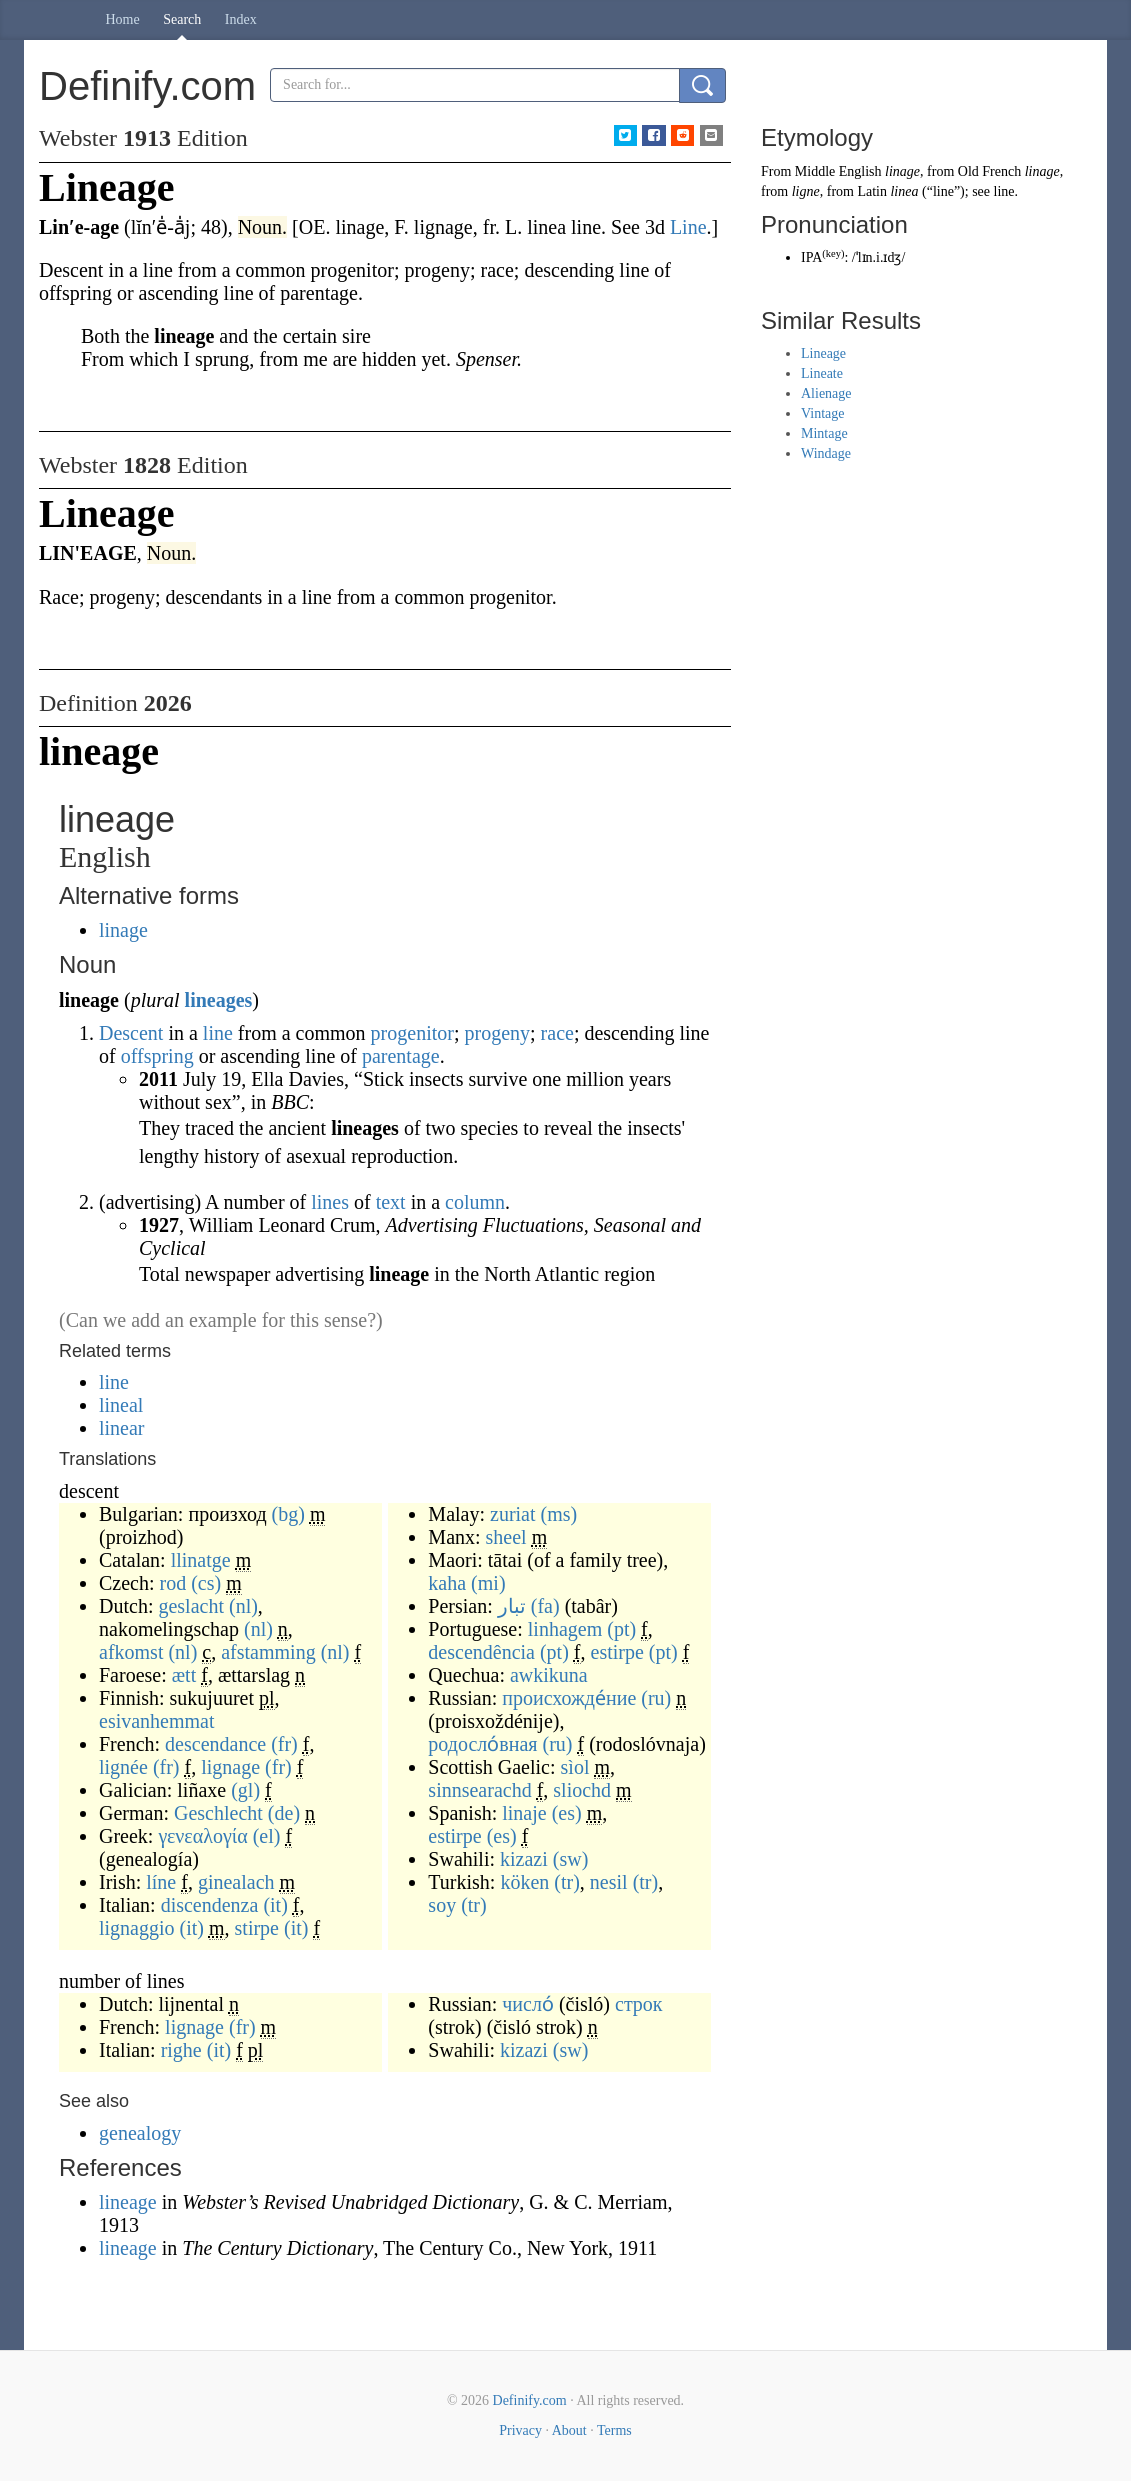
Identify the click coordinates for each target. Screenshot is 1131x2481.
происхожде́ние (569, 1698)
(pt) (621, 1629)
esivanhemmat (157, 1721)
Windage (826, 453)
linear (122, 1428)
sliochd (582, 1790)
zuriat (513, 1514)
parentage (401, 1056)
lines (330, 1202)
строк (639, 2004)
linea (904, 191)
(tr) (567, 1882)
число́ (528, 2004)
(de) (284, 1813)
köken (524, 1882)
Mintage (824, 433)
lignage (230, 1767)
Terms (614, 2430)
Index (241, 19)
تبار (512, 1606)
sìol (575, 1767)
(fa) (545, 1606)
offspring (157, 1056)
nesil (609, 1882)
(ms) (559, 1514)
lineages (219, 1000)
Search (182, 19)
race (557, 1033)
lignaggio (137, 1928)
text (391, 1202)
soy (442, 1905)
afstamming (268, 1652)
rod (173, 1583)
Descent (131, 1033)
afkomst (131, 1652)
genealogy (140, 2133)
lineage (130, 2202)
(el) (267, 1836)
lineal (121, 1405)
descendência (481, 1652)
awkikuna (549, 1675)
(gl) (245, 1790)
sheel (506, 1537)
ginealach (236, 1882)
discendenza (210, 1905)
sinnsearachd (479, 1790)
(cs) (206, 1583)
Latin (872, 191)
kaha (447, 1583)
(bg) (288, 1514)
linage (123, 930)
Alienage (826, 393)
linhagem (565, 1629)
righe (181, 2050)
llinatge (201, 1560)
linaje (524, 1813)
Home (123, 19)
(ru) (656, 1698)
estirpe (617, 1652)
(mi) (488, 1583)
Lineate (822, 373)
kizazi (524, 1859)
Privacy (520, 2430)
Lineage (823, 353)
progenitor (412, 1033)
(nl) (243, 1606)
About (569, 2430)
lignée (123, 1767)
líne (161, 1882)
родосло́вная (482, 1744)
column (475, 1202)
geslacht (191, 1606)
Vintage (822, 413)
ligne (806, 191)
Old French (989, 171)
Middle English (838, 171)
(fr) (284, 1744)
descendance (215, 1744)
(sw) (571, 1859)
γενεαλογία (202, 1836)
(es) (567, 1813)
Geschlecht (218, 1813)
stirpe (257, 1928)
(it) (275, 1905)
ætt (184, 1675)
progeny (497, 1033)
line (218, 1033)
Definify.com (530, 2400)
